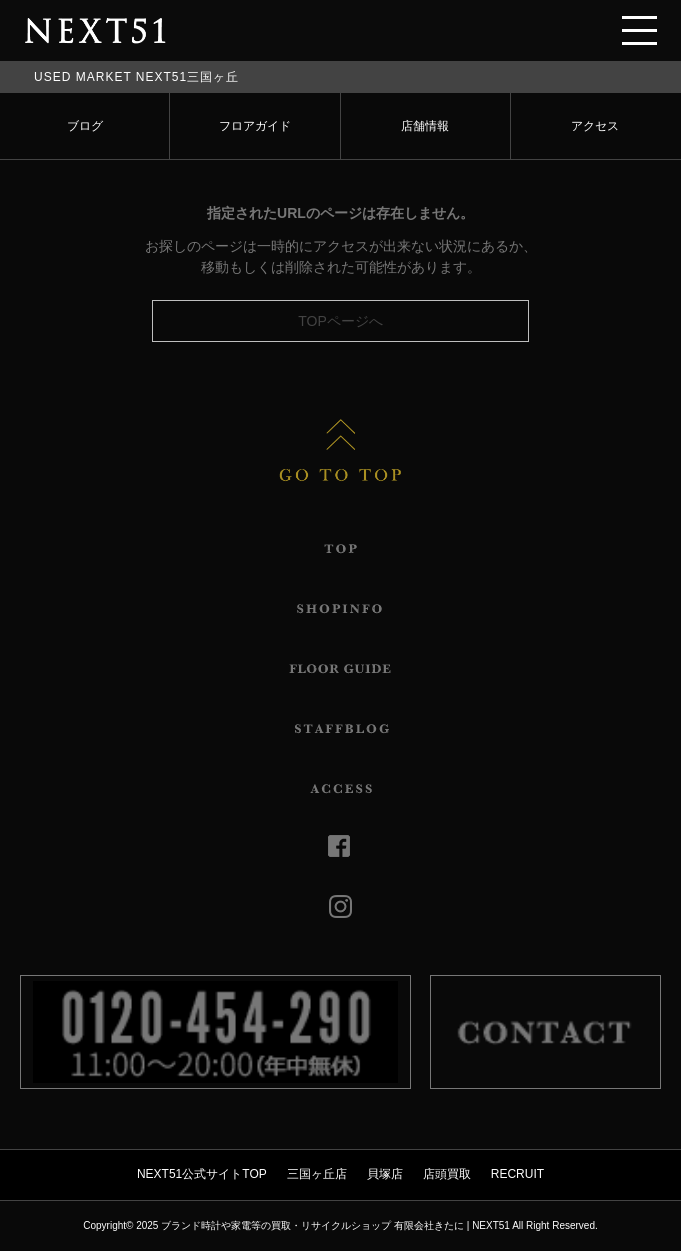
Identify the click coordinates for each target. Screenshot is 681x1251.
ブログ (85, 126)
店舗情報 (425, 126)
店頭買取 (447, 1174)
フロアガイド (255, 126)
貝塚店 (385, 1174)
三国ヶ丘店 (317, 1174)
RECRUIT (517, 1174)
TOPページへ (340, 321)
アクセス (595, 126)
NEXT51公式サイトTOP (202, 1174)
